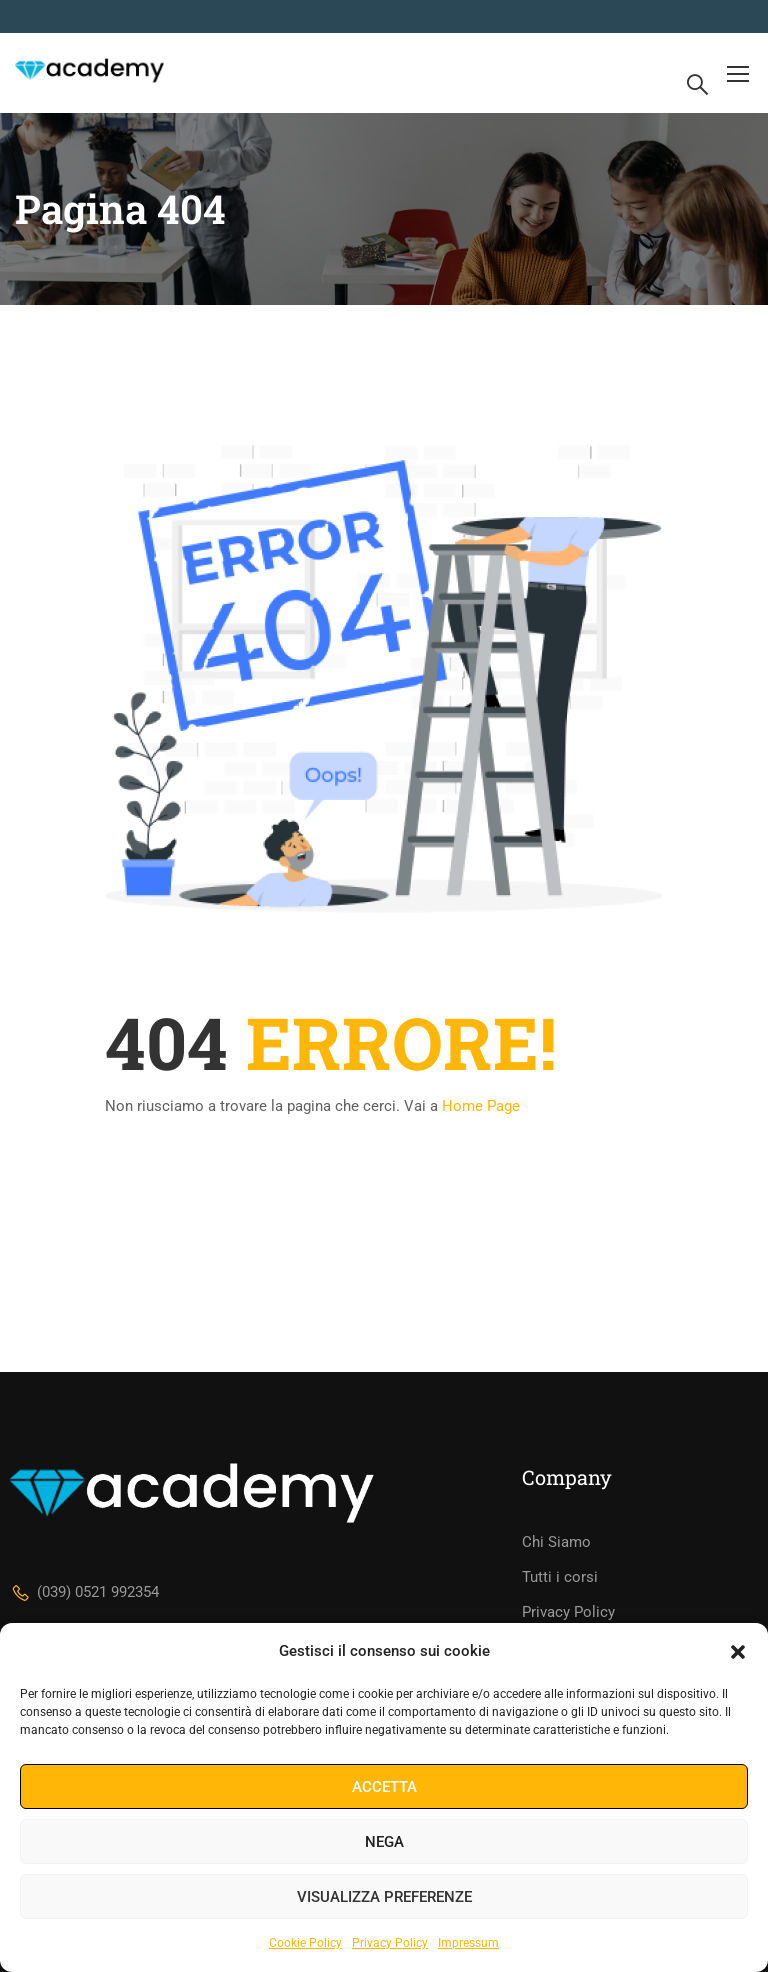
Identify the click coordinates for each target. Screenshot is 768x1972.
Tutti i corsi (560, 1577)
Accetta (384, 1787)
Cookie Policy (305, 1943)
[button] (738, 1652)
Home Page (481, 1106)
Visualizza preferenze (384, 1897)
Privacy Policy (390, 1943)
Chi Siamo (556, 1542)
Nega (384, 1842)
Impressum (468, 1943)
